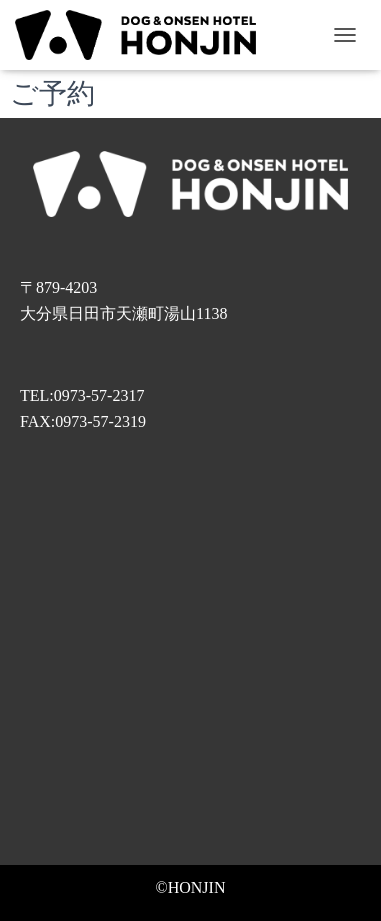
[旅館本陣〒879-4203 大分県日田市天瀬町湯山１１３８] (190, 665)
